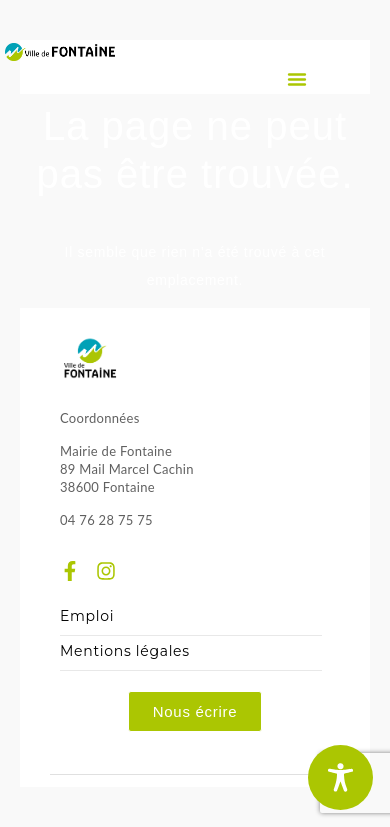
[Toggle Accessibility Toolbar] (340, 777)
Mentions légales (125, 651)
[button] (297, 79)
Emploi (87, 616)
